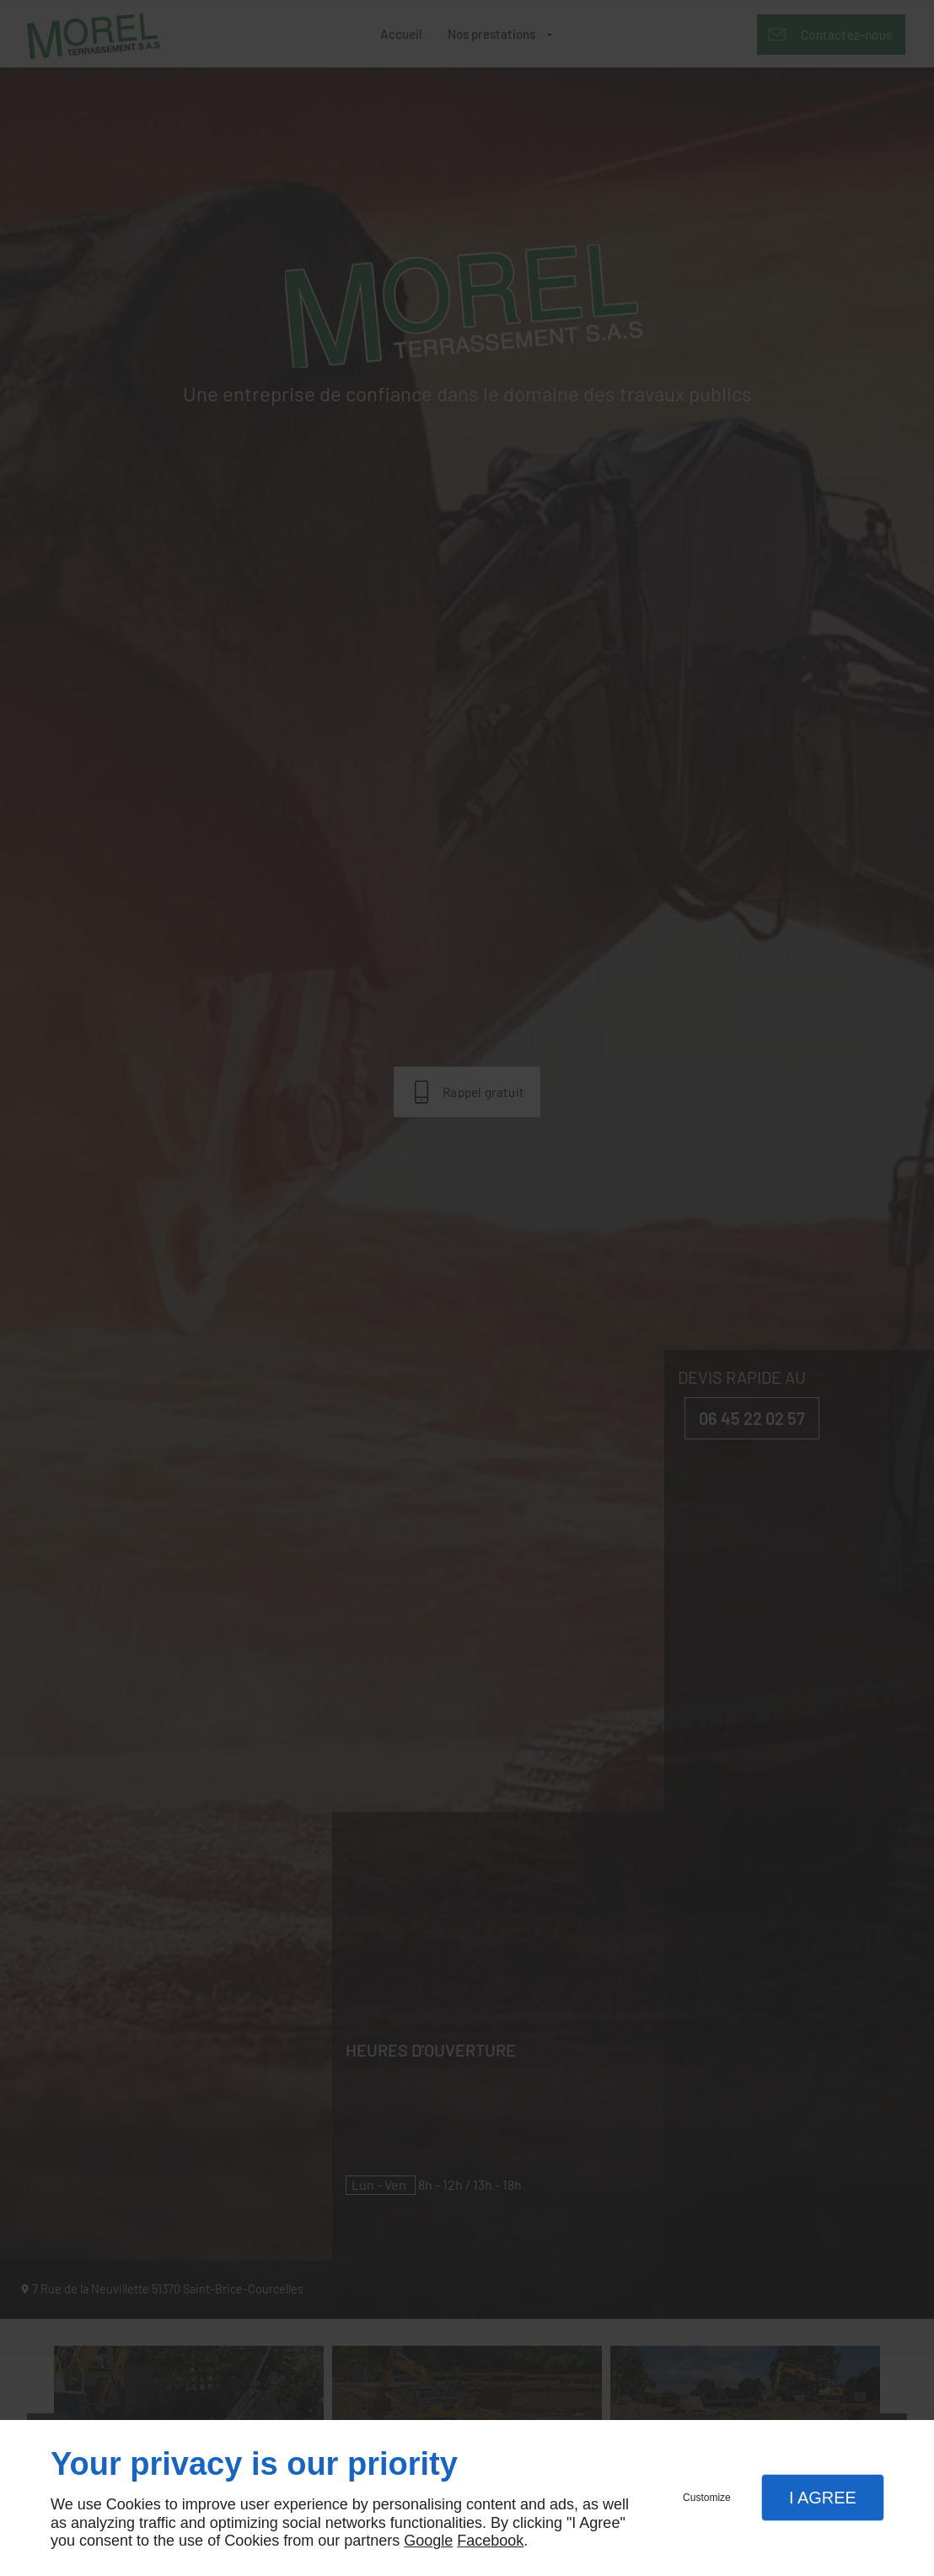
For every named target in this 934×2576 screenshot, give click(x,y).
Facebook (490, 2540)
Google (428, 2540)
